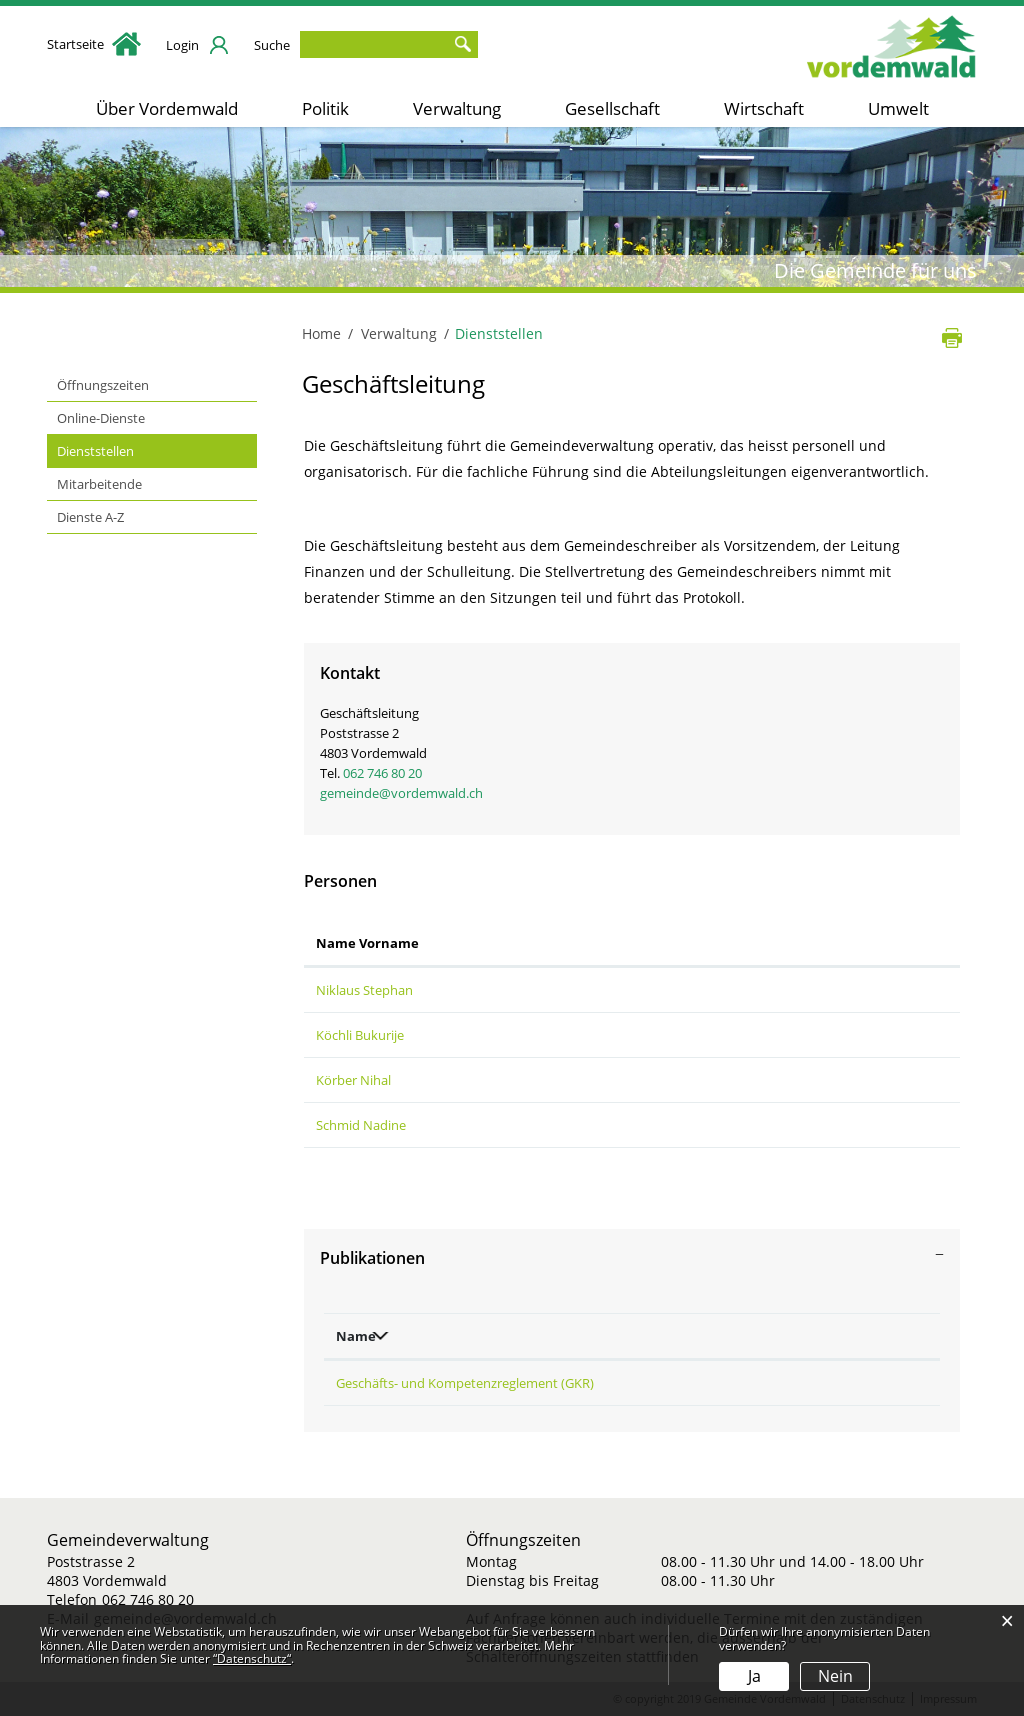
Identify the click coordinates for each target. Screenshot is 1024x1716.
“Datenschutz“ (252, 1658)
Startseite (94, 44)
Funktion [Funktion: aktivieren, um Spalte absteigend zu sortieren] (497, 943)
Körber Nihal (353, 1080)
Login (182, 45)
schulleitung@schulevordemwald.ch (795, 1080)
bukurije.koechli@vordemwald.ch (787, 1035)
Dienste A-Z (90, 517)
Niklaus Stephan (364, 990)
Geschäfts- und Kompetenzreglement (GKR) (465, 1383)
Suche (272, 45)
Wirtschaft (764, 108)
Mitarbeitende (99, 484)
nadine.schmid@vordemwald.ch (783, 1125)
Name (356, 1336)
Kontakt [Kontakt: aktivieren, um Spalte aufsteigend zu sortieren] (715, 943)
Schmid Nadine (361, 1125)
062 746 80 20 (382, 773)
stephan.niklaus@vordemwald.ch (787, 990)
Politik (325, 108)
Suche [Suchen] (463, 44)
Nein (835, 1676)
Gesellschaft (612, 108)
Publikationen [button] (372, 1258)
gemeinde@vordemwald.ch (401, 793)
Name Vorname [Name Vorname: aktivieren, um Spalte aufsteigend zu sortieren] (367, 943)
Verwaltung (457, 108)
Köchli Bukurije (360, 1035)
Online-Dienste (101, 418)
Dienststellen (133, 450)
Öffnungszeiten (103, 385)
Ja (754, 1676)
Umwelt (898, 108)
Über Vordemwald (167, 108)
